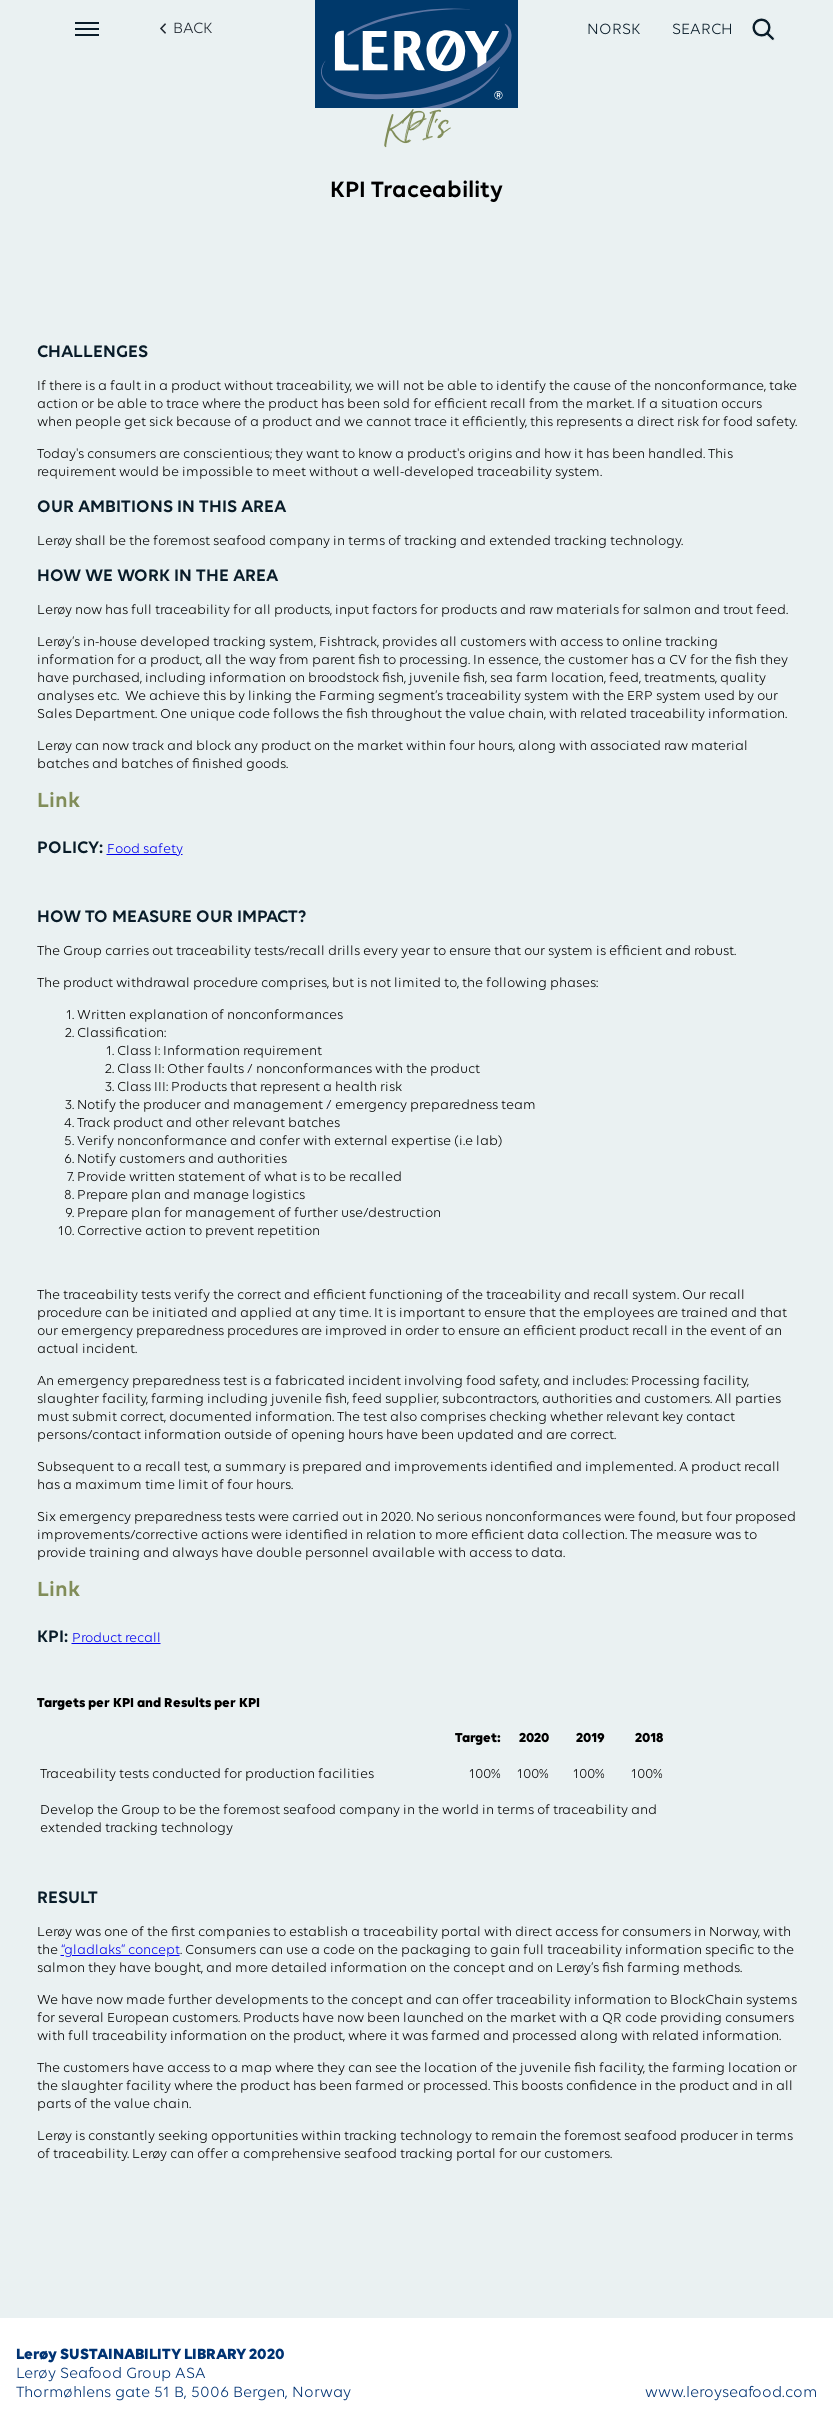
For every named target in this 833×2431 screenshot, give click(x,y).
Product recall (116, 1638)
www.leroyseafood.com (731, 2393)
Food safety (145, 849)
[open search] (724, 30)
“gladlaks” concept (120, 1950)
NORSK (613, 30)
